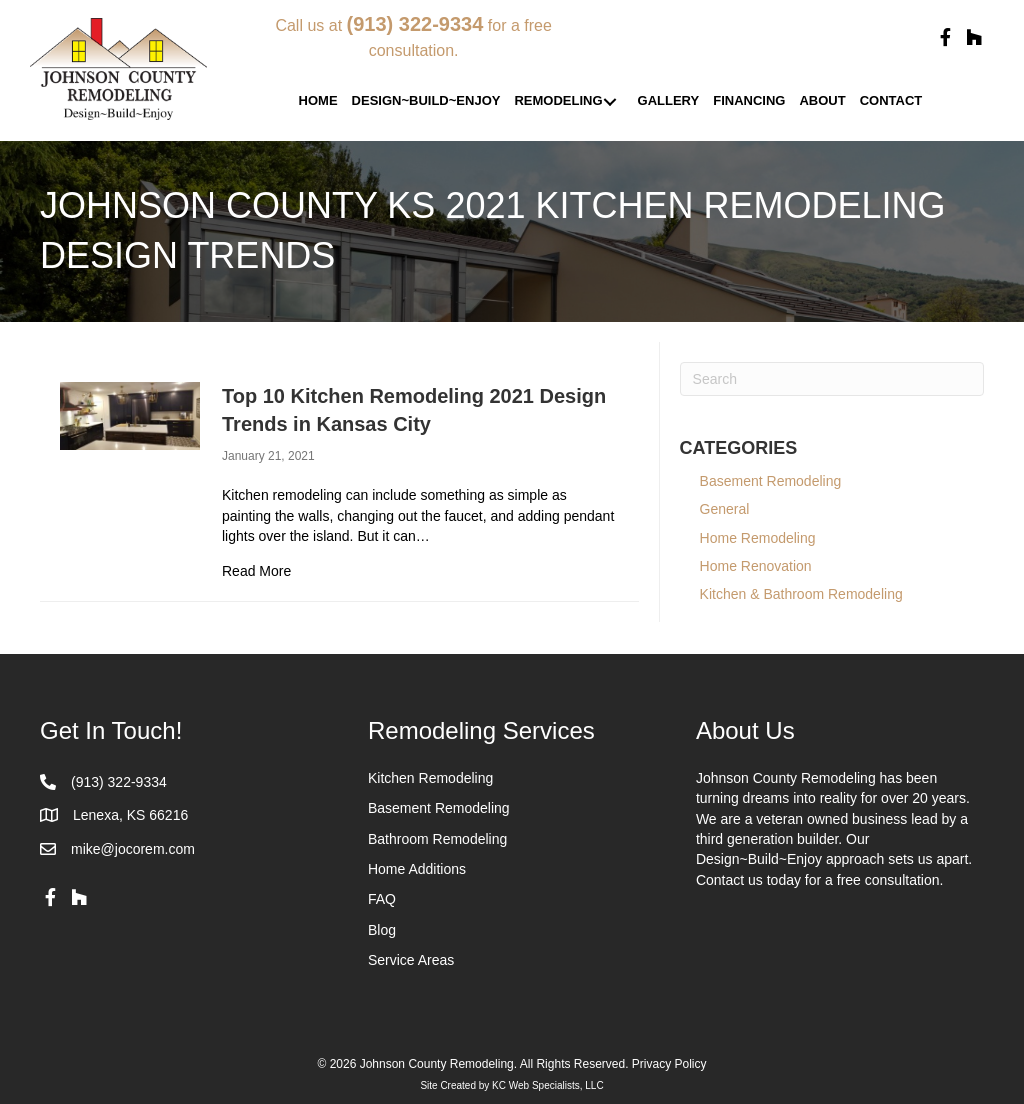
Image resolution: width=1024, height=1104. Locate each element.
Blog (382, 930)
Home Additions (417, 869)
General (725, 509)
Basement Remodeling (782, 481)
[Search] (832, 379)
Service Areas (411, 960)
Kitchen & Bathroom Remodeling (801, 594)
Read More (256, 570)
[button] (945, 38)
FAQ (382, 899)
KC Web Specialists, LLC (548, 1085)
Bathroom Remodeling (437, 839)
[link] (318, 101)
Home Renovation (756, 566)
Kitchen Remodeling (430, 778)
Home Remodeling (758, 538)
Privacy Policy (669, 1064)
